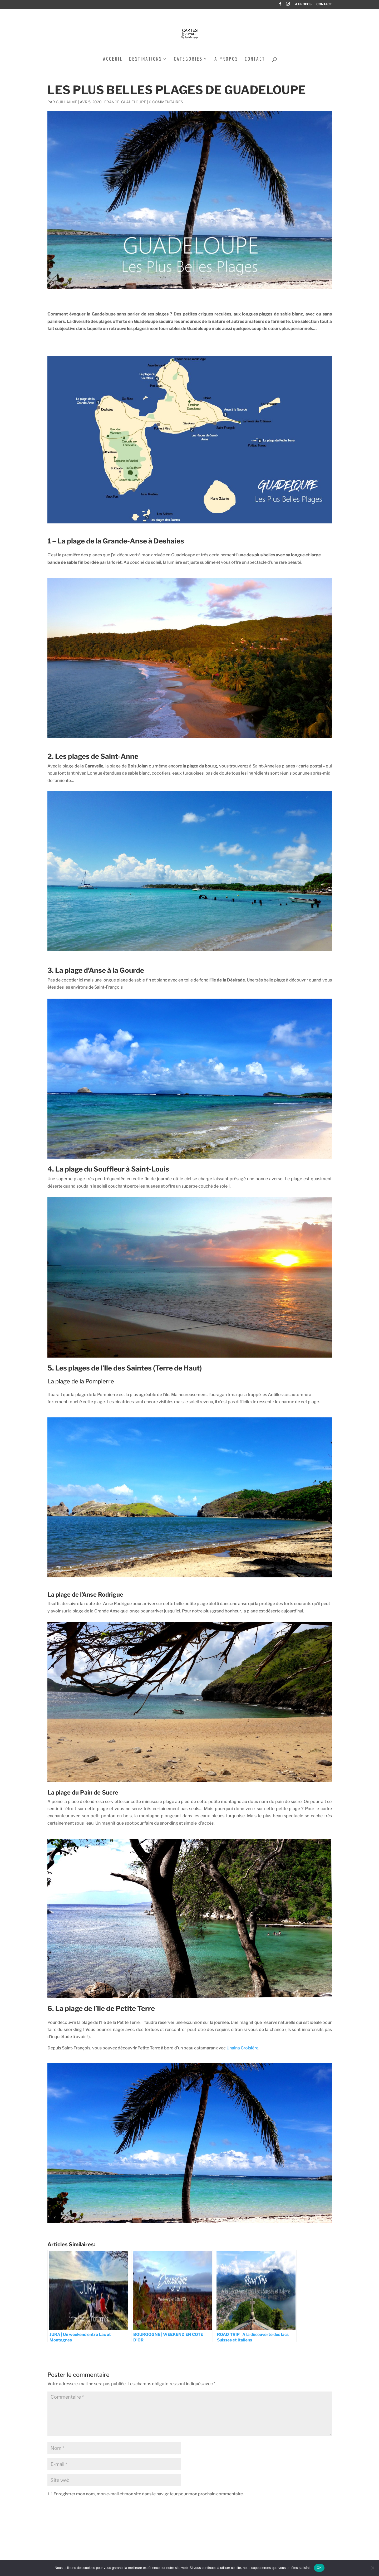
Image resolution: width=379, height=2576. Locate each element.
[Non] (372, 2567)
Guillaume (66, 102)
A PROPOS (303, 4)
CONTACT (324, 4)
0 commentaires (166, 102)
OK (319, 2568)
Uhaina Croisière (242, 2047)
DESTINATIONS (145, 59)
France (112, 102)
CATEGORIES (188, 59)
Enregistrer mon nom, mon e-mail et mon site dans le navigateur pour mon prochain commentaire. (148, 2493)
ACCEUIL (112, 59)
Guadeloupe (133, 102)
